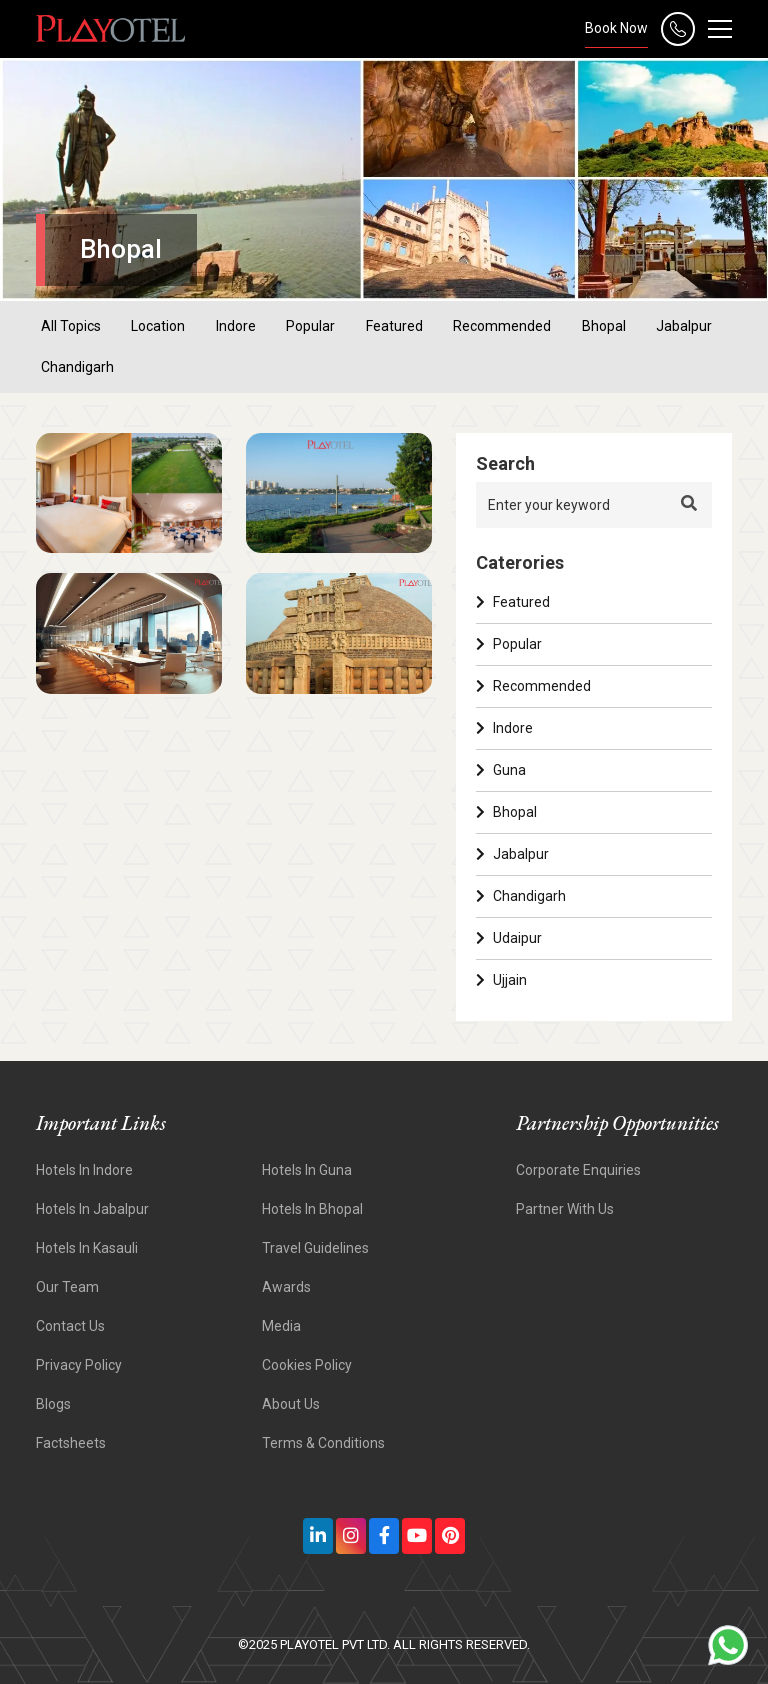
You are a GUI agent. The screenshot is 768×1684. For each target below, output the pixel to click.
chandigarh (77, 367)
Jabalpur (512, 854)
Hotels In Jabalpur (92, 1209)
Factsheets (71, 1443)
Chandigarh (521, 896)
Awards (286, 1287)
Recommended (533, 686)
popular (310, 326)
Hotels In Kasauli (87, 1248)
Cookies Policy (307, 1365)
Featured (513, 602)
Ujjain (501, 980)
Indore (504, 728)
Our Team (67, 1287)
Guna (501, 770)
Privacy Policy (79, 1365)
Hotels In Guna (307, 1170)
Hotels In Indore (84, 1170)
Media (281, 1326)
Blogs (53, 1404)
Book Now (616, 28)
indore (236, 326)
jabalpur (684, 326)
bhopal (604, 326)
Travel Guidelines (315, 1248)
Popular (509, 644)
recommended (502, 326)
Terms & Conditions (323, 1443)
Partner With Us (565, 1209)
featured (394, 326)
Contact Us (70, 1326)
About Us (291, 1404)
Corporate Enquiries (578, 1170)
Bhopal (506, 812)
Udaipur (509, 938)
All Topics (71, 326)
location (158, 326)
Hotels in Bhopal (312, 1209)
